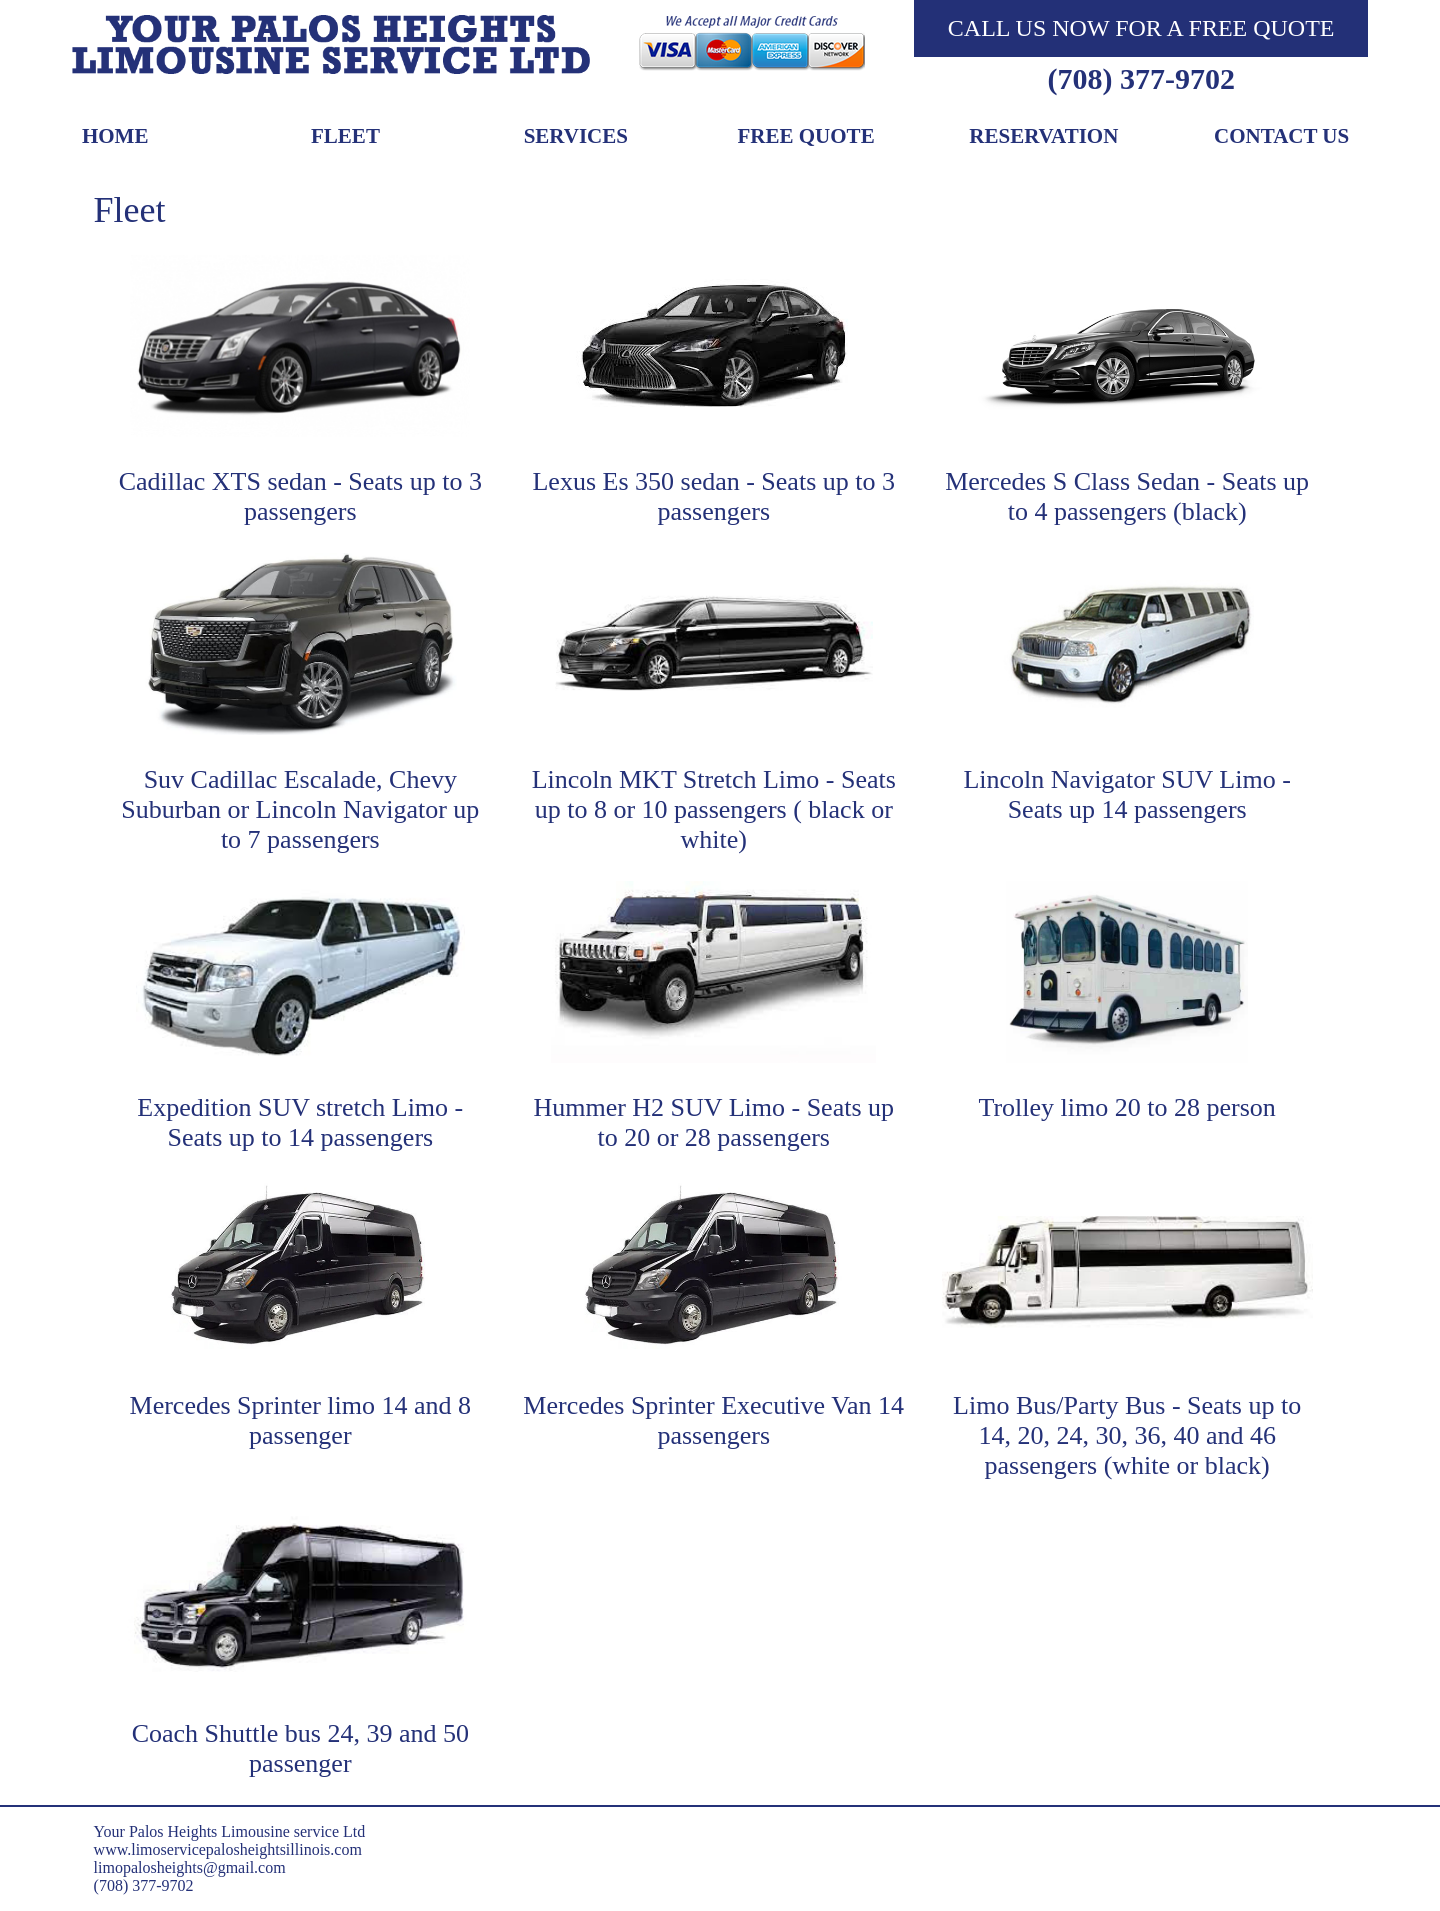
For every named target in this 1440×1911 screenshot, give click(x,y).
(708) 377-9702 (1140, 78)
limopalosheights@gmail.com (190, 1867)
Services (576, 137)
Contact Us (1281, 137)
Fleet (345, 137)
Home (115, 137)
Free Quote (806, 137)
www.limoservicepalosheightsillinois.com (228, 1849)
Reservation (1043, 137)
